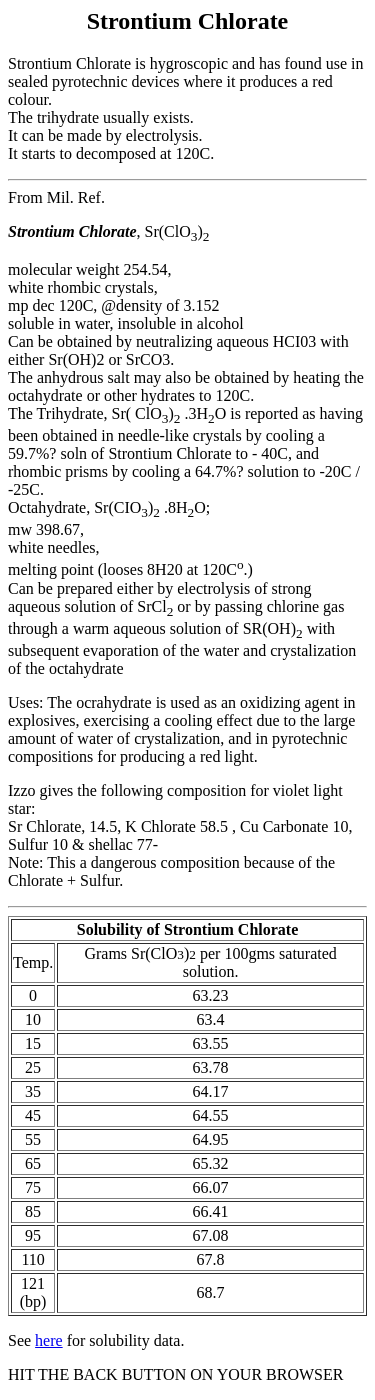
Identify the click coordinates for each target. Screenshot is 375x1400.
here (49, 1340)
